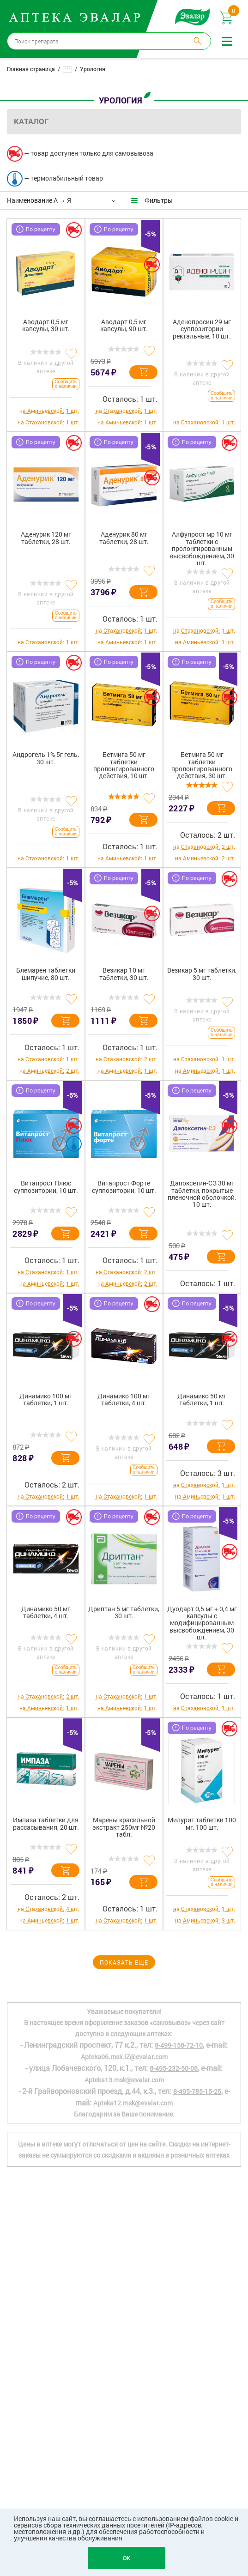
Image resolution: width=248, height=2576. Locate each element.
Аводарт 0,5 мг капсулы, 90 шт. (124, 325)
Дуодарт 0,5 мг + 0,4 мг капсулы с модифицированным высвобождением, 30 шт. (202, 1623)
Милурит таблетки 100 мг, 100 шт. (202, 1823)
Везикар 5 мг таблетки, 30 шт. (201, 974)
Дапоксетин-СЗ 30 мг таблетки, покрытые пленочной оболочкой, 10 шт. (202, 1193)
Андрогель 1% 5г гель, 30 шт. (45, 758)
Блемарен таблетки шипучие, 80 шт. (45, 974)
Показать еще (124, 1962)
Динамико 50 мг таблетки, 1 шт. (201, 1399)
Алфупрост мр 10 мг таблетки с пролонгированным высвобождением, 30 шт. (201, 548)
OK (126, 2558)
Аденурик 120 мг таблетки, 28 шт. (46, 538)
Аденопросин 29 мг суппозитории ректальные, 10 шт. (202, 329)
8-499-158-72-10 (179, 2045)
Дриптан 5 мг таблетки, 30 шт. (123, 1612)
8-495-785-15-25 (197, 2091)
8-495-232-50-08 (174, 2068)
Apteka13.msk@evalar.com (124, 2079)
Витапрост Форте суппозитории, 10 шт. (124, 1186)
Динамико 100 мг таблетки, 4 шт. (123, 1399)
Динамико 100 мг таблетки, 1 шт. (45, 1399)
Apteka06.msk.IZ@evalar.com (124, 2056)
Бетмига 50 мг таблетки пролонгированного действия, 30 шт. (201, 765)
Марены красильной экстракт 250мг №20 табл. (123, 1827)
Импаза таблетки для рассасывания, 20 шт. (46, 1823)
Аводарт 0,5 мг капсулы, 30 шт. (46, 325)
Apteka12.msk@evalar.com (133, 2102)
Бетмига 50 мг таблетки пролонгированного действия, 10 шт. (123, 765)
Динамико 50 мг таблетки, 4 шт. (45, 1612)
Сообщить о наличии (65, 384)
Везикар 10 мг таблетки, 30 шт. (124, 974)
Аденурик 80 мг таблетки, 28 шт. (124, 538)
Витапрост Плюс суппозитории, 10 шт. (46, 1186)
